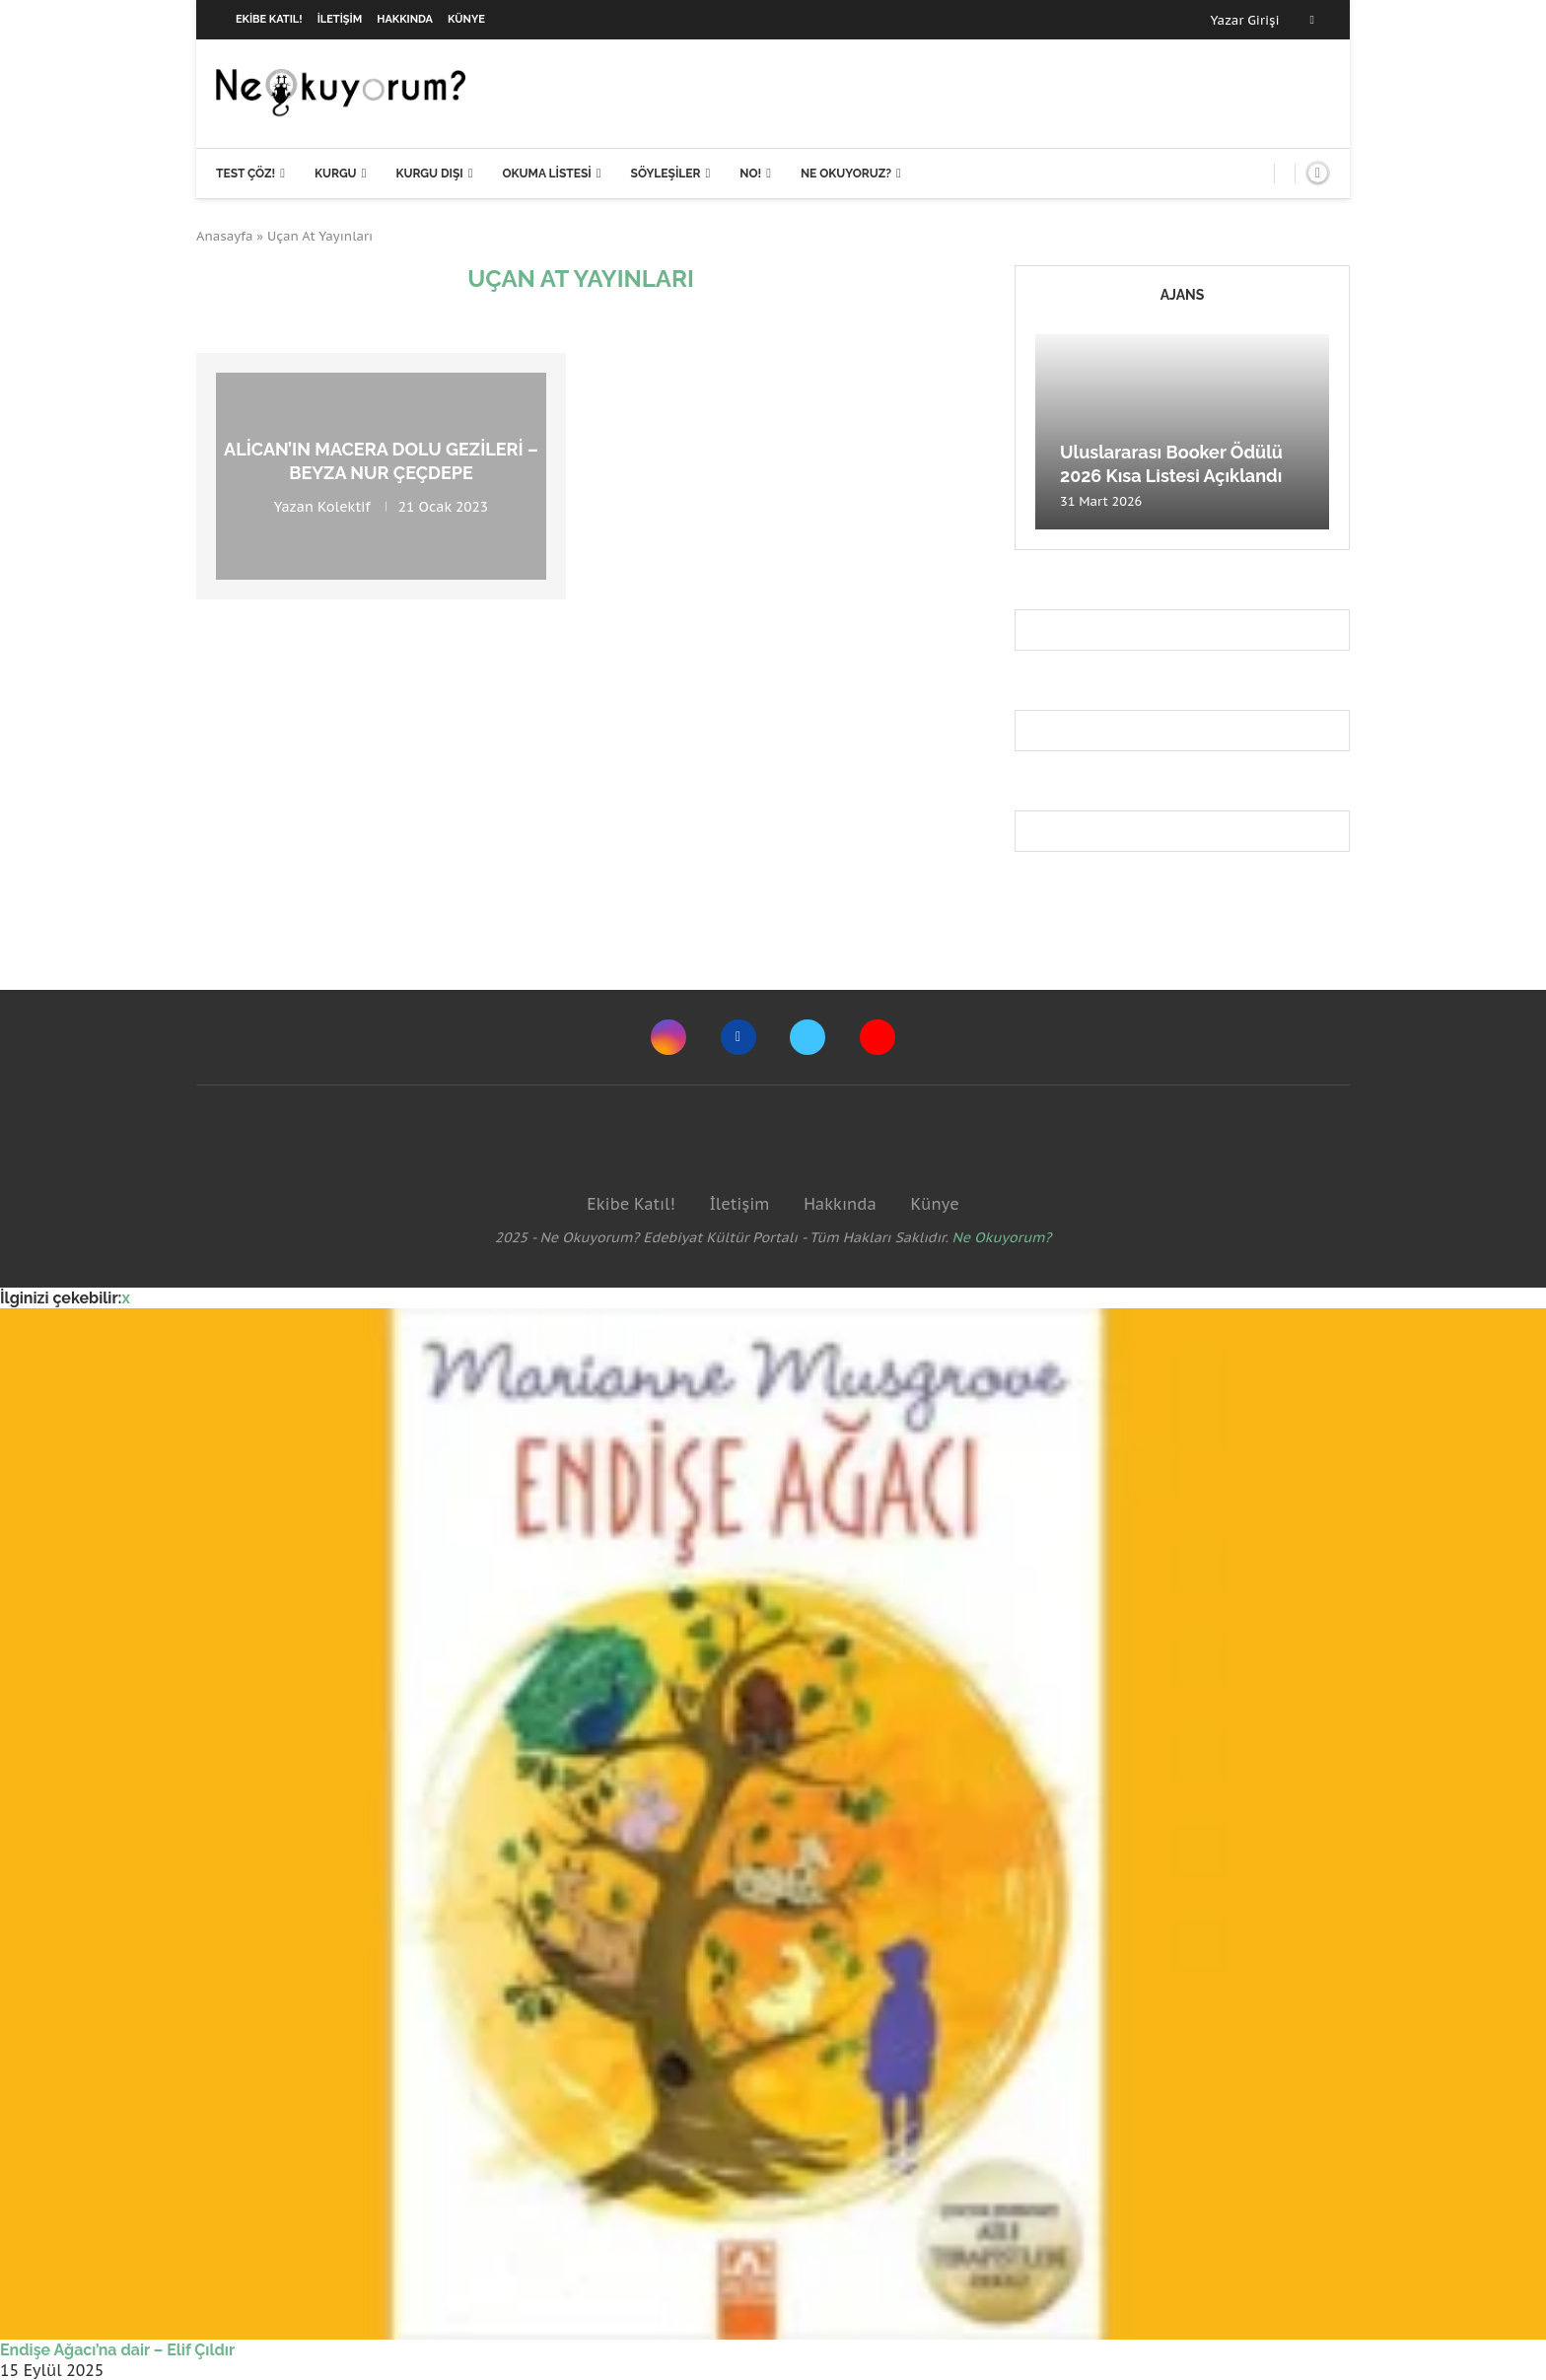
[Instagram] (668, 1037)
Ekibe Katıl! (269, 19)
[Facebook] (1312, 20)
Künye (466, 19)
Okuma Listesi (546, 173)
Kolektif (344, 506)
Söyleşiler (666, 173)
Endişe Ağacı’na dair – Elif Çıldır (117, 2350)
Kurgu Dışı (428, 173)
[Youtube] (877, 1037)
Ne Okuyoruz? (846, 173)
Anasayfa (224, 236)
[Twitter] (807, 1037)
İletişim (340, 19)
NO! (750, 173)
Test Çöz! (245, 173)
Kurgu (336, 173)
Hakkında (405, 19)
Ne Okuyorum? (1002, 1237)
